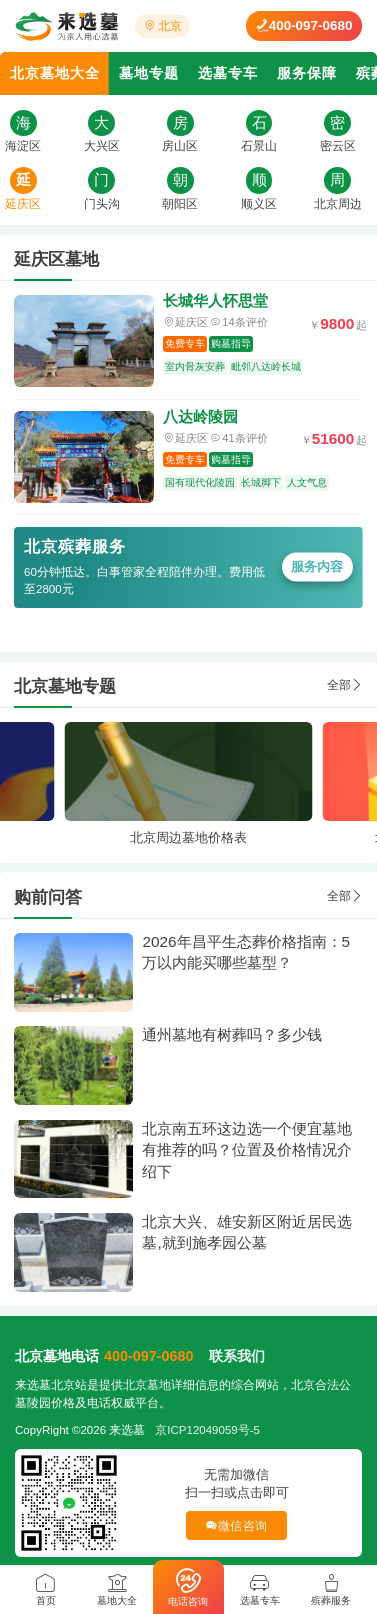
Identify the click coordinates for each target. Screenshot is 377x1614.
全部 (345, 685)
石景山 (259, 146)
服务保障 (307, 73)
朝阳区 (180, 204)
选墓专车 (228, 73)
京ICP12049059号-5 (207, 1430)
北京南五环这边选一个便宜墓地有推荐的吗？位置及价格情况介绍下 (247, 1150)
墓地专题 (149, 73)
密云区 (338, 146)
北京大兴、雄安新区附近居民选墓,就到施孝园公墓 (247, 1232)
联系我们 (237, 1356)
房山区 (180, 146)
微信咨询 (236, 1525)
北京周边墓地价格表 (188, 837)
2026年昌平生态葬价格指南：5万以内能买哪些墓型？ (246, 952)
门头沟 (102, 204)
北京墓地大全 (55, 73)
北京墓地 (147, 1385)
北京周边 (338, 204)
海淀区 (23, 146)
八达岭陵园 (200, 416)
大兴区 (102, 146)
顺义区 (259, 204)
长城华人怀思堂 (215, 300)
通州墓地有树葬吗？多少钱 (232, 1034)
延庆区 (23, 204)
